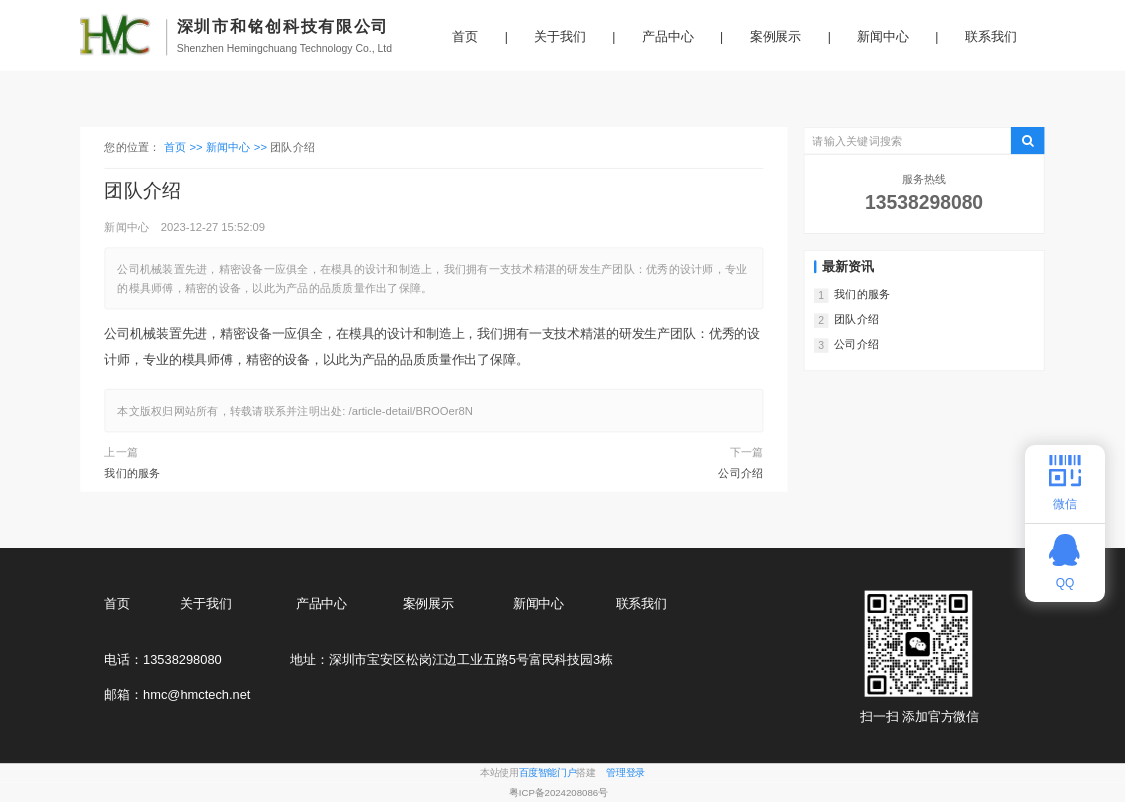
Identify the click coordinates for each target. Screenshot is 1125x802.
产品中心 (667, 37)
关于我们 (559, 37)
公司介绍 (740, 472)
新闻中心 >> (238, 147)
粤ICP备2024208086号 (558, 792)
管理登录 (625, 773)
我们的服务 (132, 472)
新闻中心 (882, 37)
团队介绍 (856, 319)
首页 (465, 37)
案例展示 (775, 37)
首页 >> (185, 147)
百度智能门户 (548, 773)
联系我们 (990, 37)
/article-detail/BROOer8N (411, 410)
